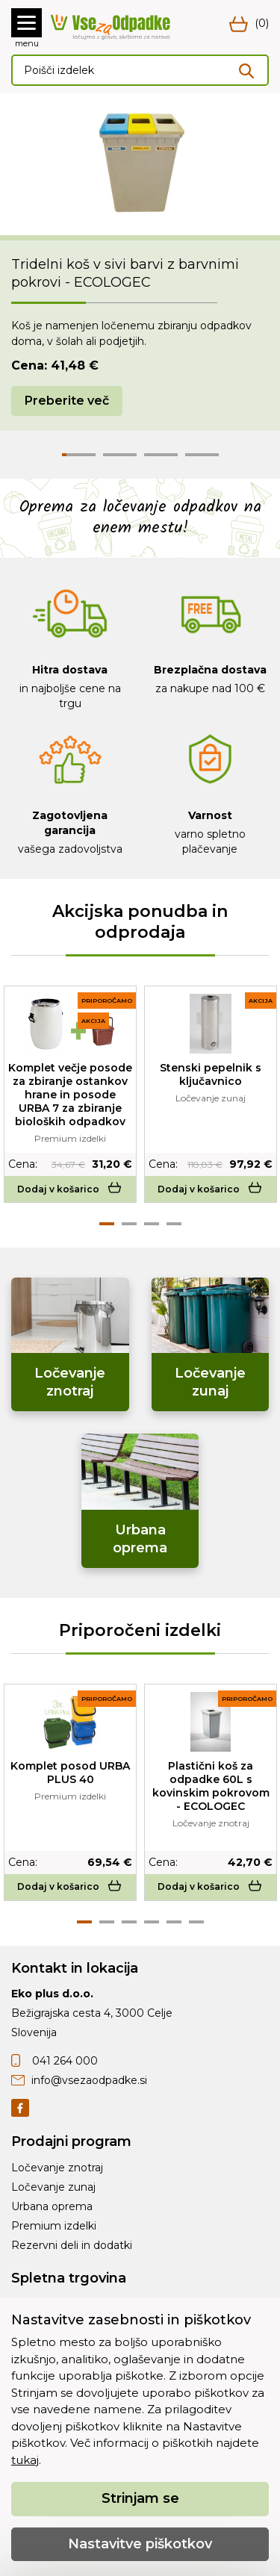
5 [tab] (174, 1921)
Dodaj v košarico (70, 1189)
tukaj (25, 2460)
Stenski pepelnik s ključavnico (210, 1074)
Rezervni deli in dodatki (71, 2245)
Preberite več (67, 400)
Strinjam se (140, 2498)
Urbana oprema (52, 2206)
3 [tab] (151, 1223)
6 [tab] (196, 1921)
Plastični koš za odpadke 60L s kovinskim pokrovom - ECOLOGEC (211, 1786)
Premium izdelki (53, 2226)
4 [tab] (174, 1223)
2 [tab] (129, 1223)
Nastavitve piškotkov (140, 2544)
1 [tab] (106, 1223)
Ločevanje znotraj (57, 2167)
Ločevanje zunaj (53, 2187)
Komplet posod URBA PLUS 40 (70, 1772)
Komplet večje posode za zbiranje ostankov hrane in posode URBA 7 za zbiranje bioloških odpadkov (70, 1094)
